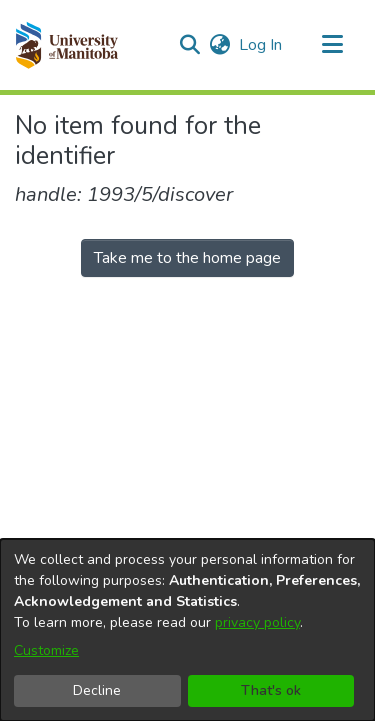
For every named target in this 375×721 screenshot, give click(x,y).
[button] (66, 45)
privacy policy (257, 622)
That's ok (271, 690)
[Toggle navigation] (332, 45)
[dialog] (187, 630)
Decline (97, 690)
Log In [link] (261, 45)
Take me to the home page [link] (187, 258)
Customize (46, 650)
